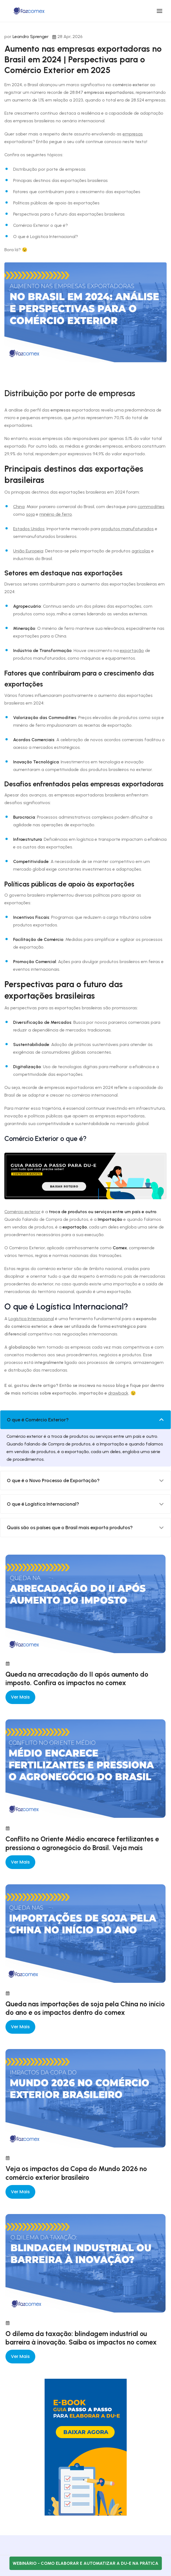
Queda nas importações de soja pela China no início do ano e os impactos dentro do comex (85, 2008)
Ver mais (20, 1697)
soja (30, 514)
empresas (133, 134)
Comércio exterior (22, 1211)
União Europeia (28, 551)
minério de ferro (55, 514)
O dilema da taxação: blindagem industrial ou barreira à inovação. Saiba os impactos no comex (81, 2337)
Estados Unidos (29, 528)
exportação (132, 650)
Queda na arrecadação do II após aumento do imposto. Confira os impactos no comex (76, 1678)
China (19, 506)
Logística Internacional (31, 1318)
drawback (118, 1393)
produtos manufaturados (127, 528)
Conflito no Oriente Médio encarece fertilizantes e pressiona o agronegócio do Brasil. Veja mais (82, 1843)
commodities (151, 506)
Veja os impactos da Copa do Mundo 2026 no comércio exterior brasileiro (76, 2172)
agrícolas (141, 551)
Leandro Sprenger (31, 36)
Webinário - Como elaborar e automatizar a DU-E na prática (85, 2563)
